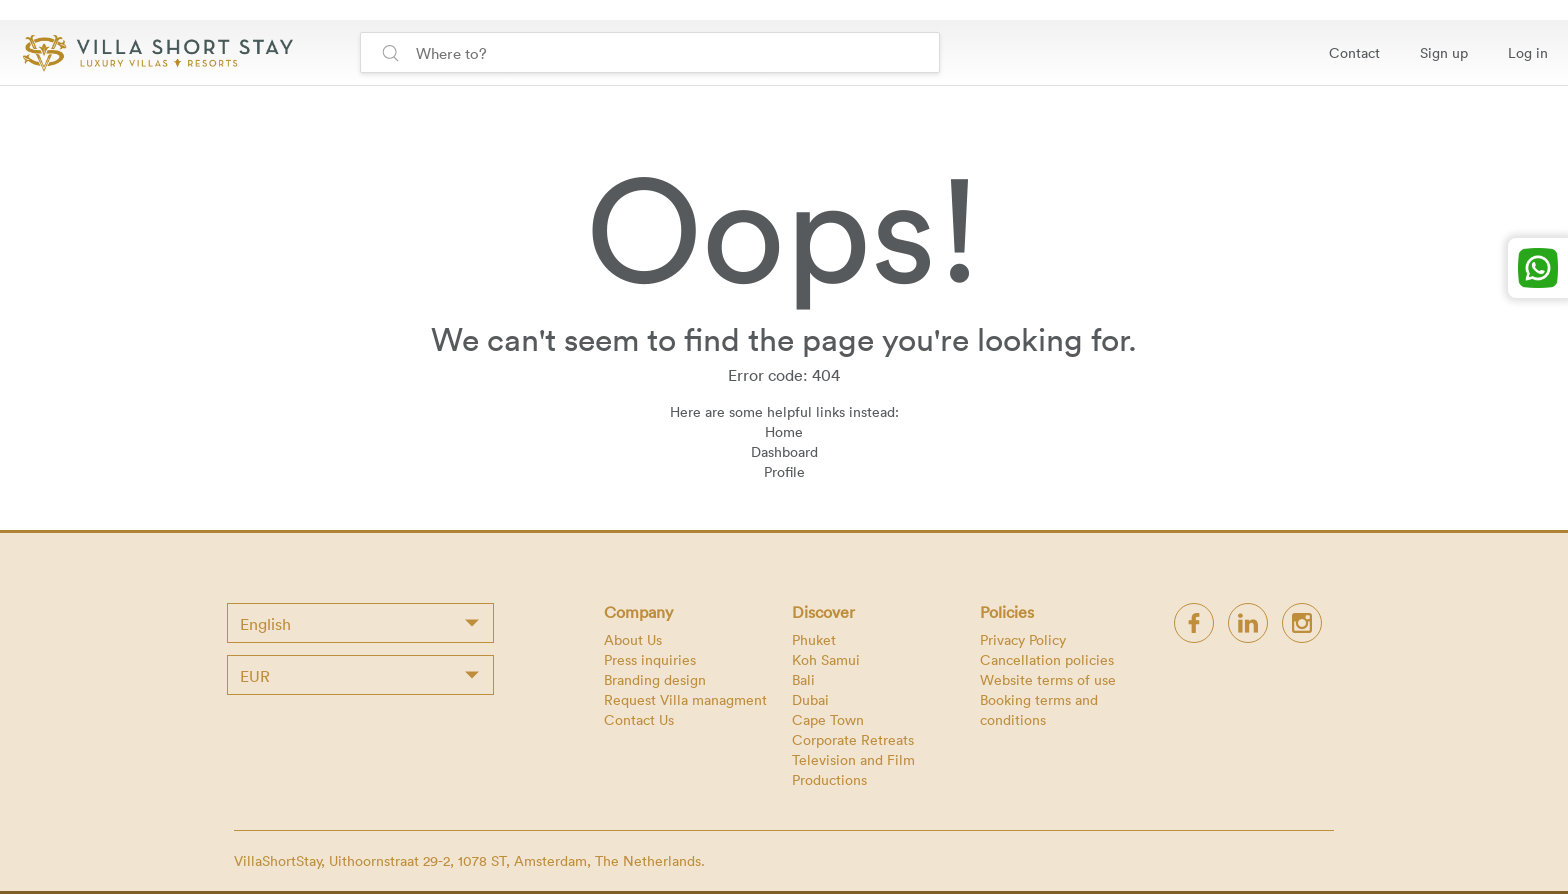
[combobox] (360, 623)
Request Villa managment (685, 699)
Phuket (814, 639)
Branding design (655, 679)
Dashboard (784, 451)
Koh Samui (826, 659)
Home (784, 431)
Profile (784, 471)
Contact (1354, 52)
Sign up (1444, 52)
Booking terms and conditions (1039, 709)
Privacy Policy (1023, 639)
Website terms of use (1048, 679)
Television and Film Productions (853, 769)
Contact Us (639, 719)
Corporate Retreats (853, 739)
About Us (633, 639)
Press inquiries (650, 659)
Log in (1528, 52)
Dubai (810, 699)
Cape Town (828, 719)
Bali (803, 679)
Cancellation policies (1047, 659)
